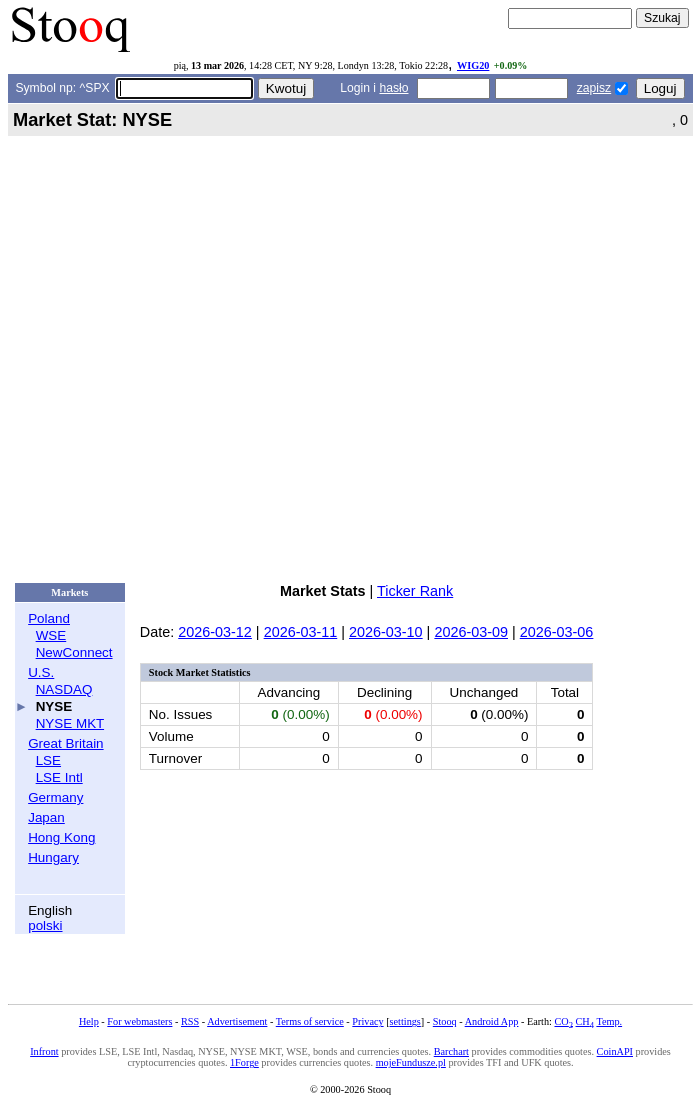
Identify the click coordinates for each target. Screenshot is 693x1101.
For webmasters (139, 1021)
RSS (190, 1021)
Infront (44, 1051)
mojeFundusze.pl (411, 1062)
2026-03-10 (386, 632)
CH (585, 1021)
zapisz (594, 88)
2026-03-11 (301, 632)
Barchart (451, 1051)
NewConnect (74, 652)
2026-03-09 (471, 632)
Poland (49, 618)
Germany (55, 797)
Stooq (445, 1021)
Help (89, 1021)
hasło (393, 88)
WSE (51, 635)
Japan (46, 817)
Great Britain (65, 743)
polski (45, 925)
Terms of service (310, 1021)
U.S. (41, 672)
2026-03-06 (557, 632)
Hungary (53, 857)
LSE (48, 760)
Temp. (609, 1021)
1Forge (244, 1062)
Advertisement (237, 1021)
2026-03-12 (215, 632)
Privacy (367, 1021)
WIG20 (473, 65)
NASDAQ (64, 689)
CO (563, 1021)
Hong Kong (61, 837)
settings (405, 1021)
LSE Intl (59, 777)
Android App (492, 1021)
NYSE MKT (70, 723)
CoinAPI (615, 1051)
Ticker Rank (415, 591)
